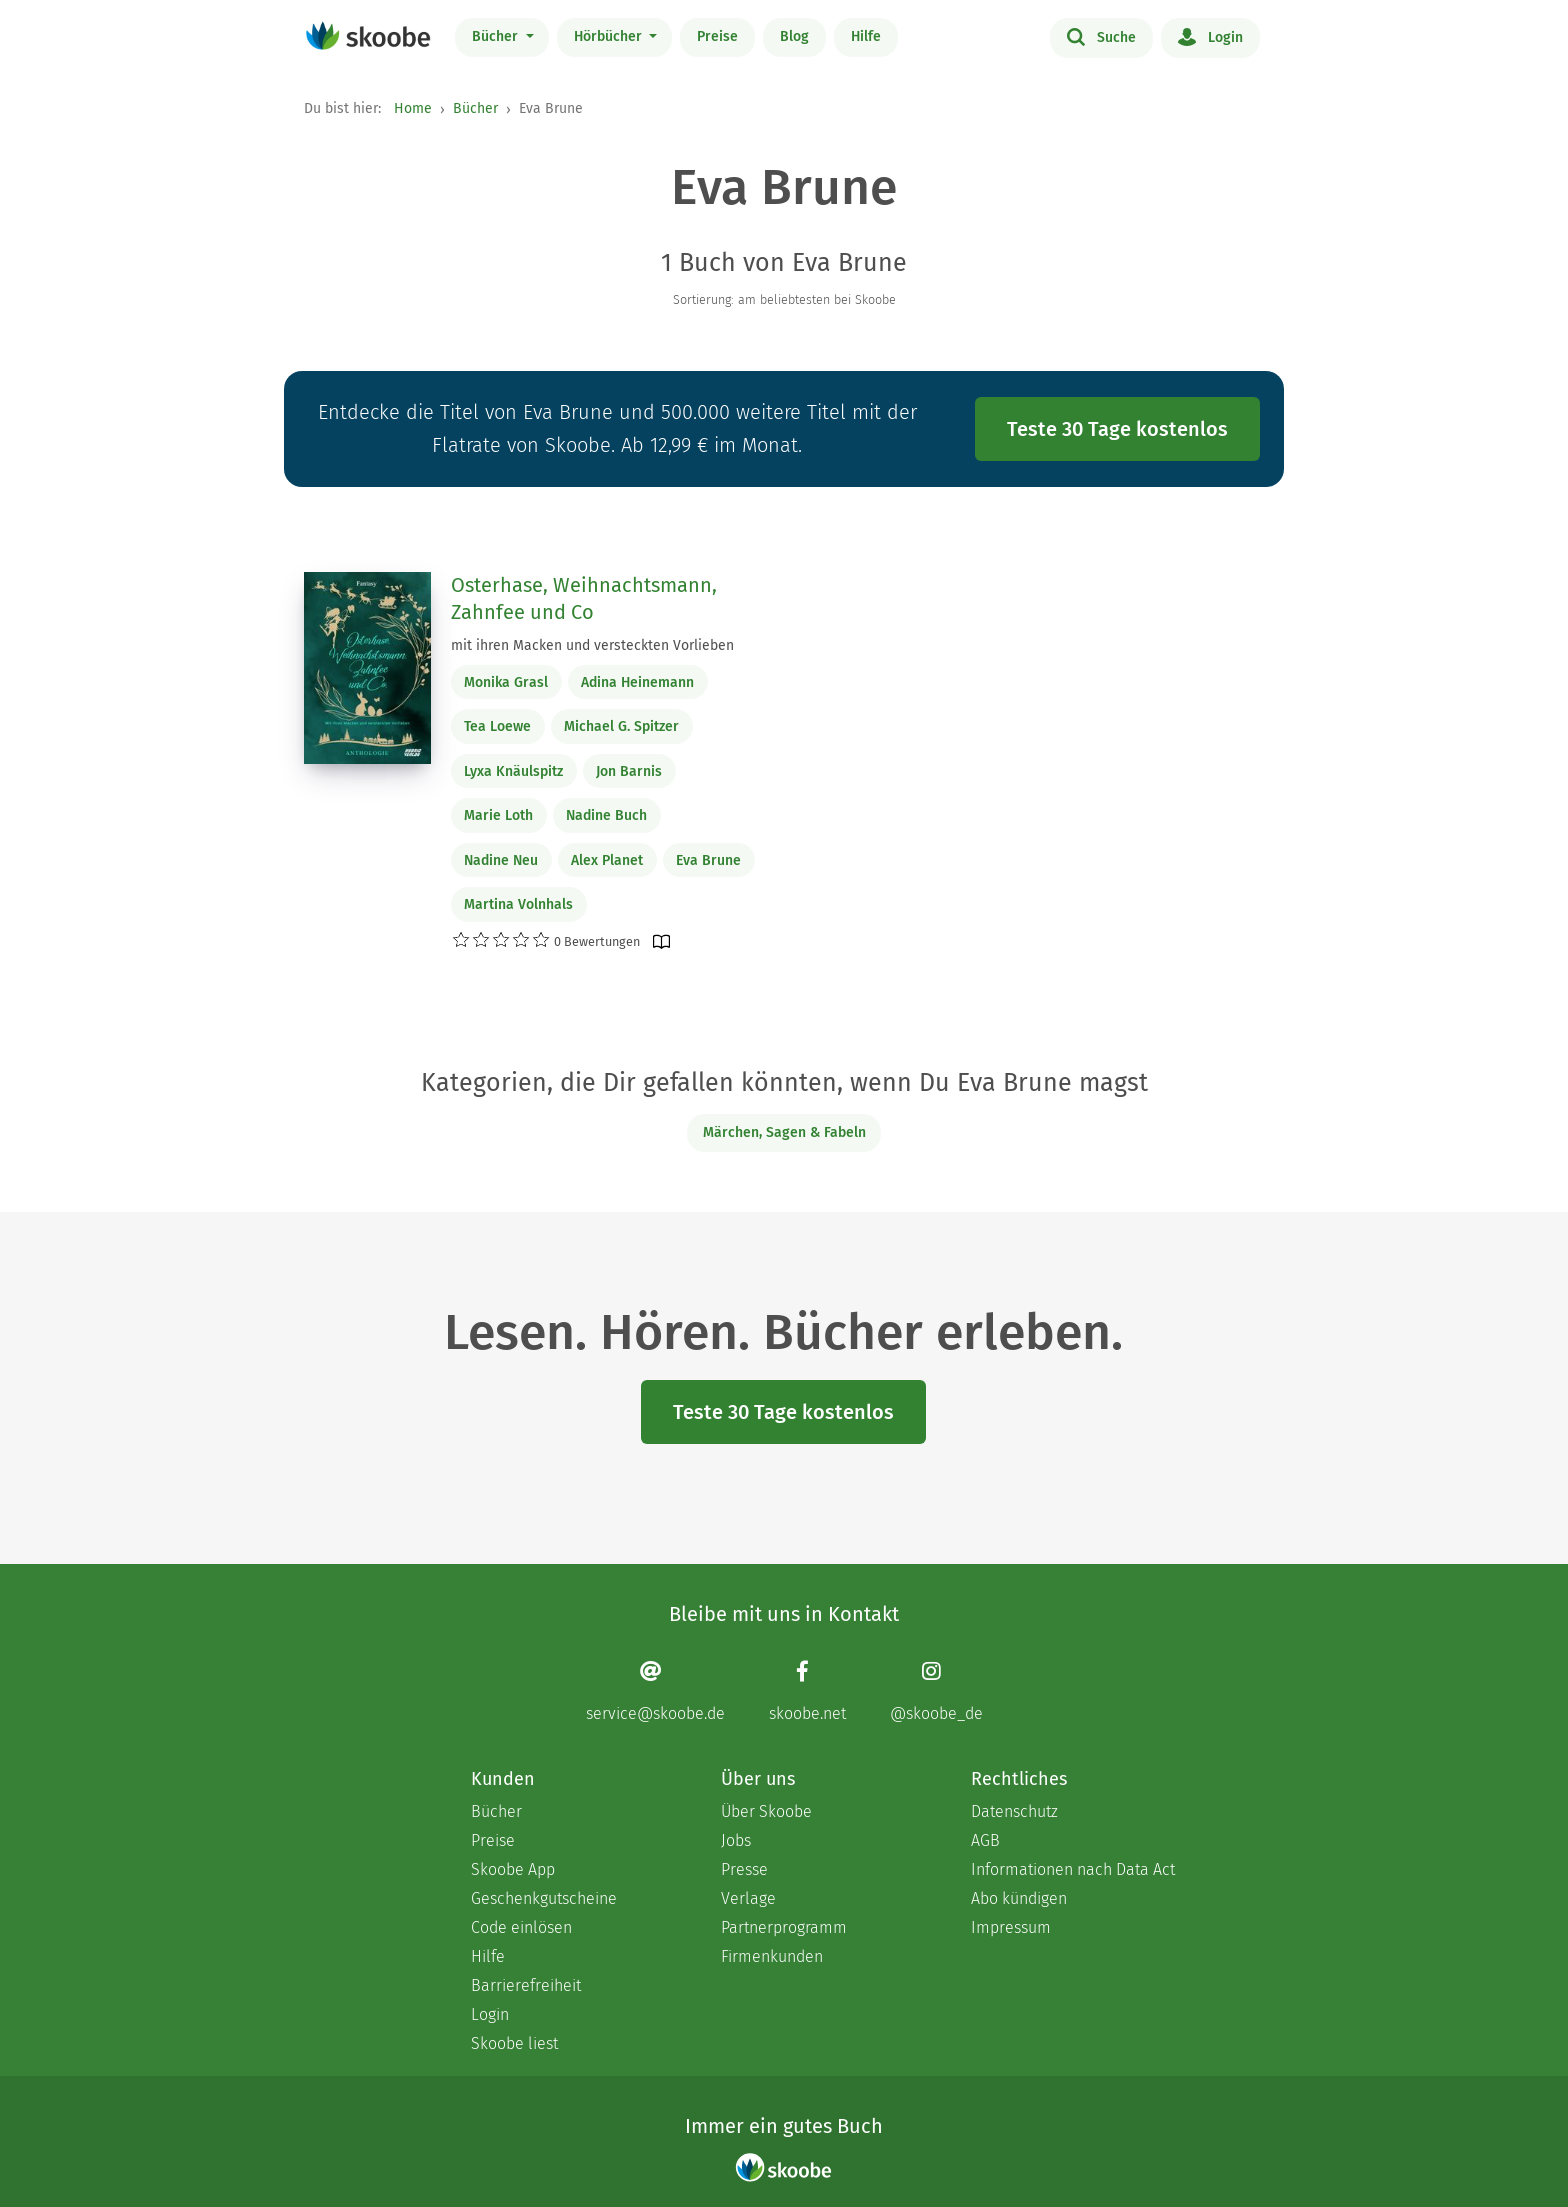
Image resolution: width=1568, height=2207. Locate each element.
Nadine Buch (606, 815)
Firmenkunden (772, 1956)
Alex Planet (607, 860)
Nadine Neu (501, 860)
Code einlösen (521, 1927)
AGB (985, 1840)
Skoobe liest (514, 2043)
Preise (717, 36)
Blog (794, 36)
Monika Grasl (506, 682)
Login (1210, 36)
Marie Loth (498, 815)
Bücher (497, 36)
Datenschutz (1014, 1811)
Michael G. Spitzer (621, 726)
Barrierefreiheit (526, 1985)
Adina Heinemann (637, 682)
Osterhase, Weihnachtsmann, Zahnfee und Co (584, 599)
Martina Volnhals (518, 904)
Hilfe (866, 36)
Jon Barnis (629, 771)
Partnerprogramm (784, 1927)
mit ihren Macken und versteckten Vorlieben (592, 645)
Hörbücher (610, 36)
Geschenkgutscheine (544, 1898)
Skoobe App (513, 1869)
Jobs (736, 1840)
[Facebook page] (807, 1691)
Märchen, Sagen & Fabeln (784, 1132)
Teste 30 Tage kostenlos (1117, 429)
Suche (1101, 36)
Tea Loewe (497, 726)
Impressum (1011, 1927)
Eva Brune (708, 860)
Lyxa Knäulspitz (513, 771)
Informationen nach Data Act (1073, 1869)
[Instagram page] (936, 1691)
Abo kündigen (1019, 1898)
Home (413, 108)
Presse (744, 1869)
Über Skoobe (766, 1811)
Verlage (748, 1898)
